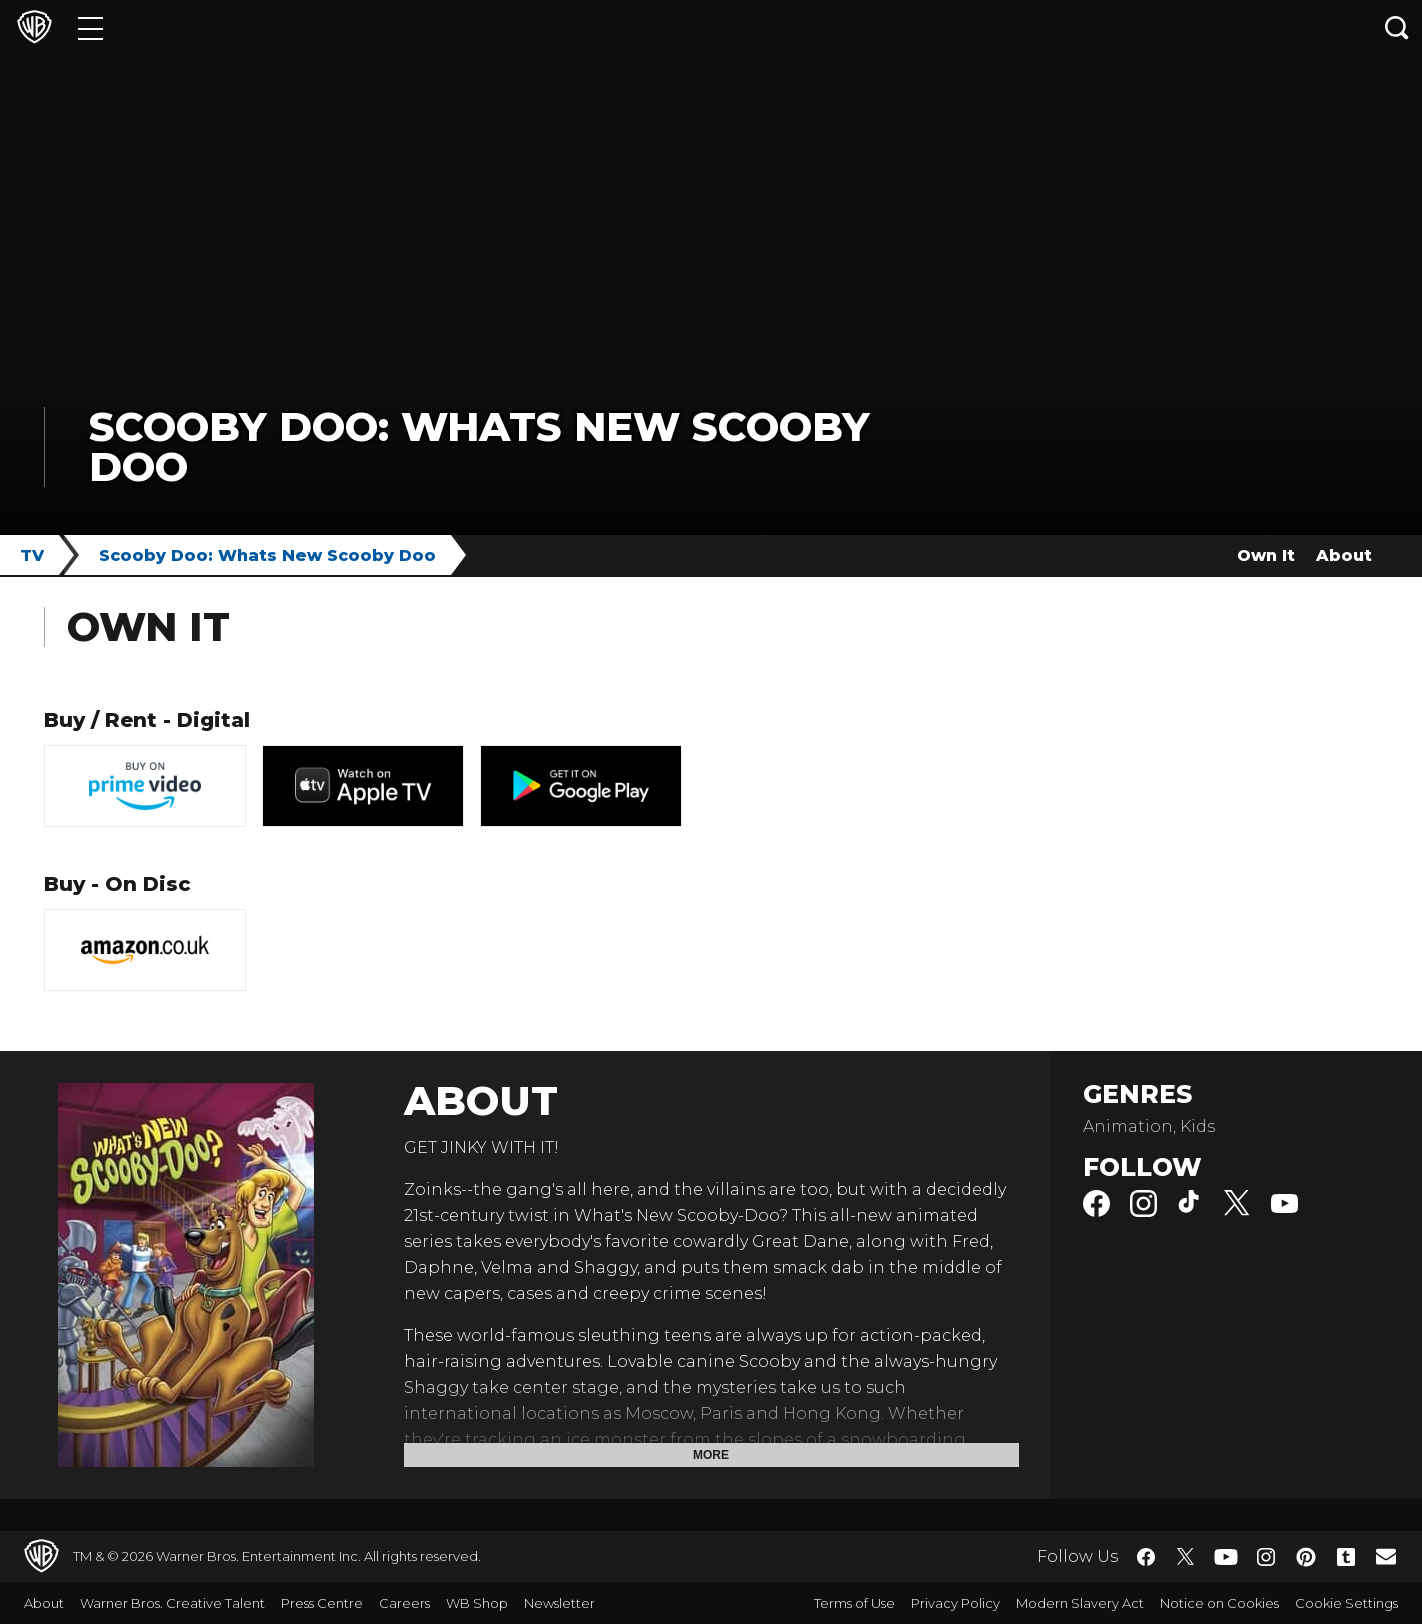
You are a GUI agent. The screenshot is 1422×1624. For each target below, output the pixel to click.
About (1344, 555)
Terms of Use (854, 1603)
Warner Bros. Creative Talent (172, 1603)
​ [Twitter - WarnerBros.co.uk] (1186, 1557)
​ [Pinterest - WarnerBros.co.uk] (1306, 1557)
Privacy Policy (955, 1603)
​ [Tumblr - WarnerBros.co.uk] (1346, 1557)
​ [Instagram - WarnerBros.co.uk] (1266, 1557)
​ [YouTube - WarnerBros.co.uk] (1226, 1556)
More (711, 1455)
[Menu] (90, 27)
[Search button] (1397, 27)
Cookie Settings (1346, 1603)
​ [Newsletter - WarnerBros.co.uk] (1386, 1556)
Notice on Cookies (1219, 1603)
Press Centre (322, 1603)
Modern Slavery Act (1080, 1603)
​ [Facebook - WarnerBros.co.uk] (1146, 1557)
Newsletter (559, 1603)
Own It (1266, 555)
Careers (404, 1603)
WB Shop (477, 1603)
